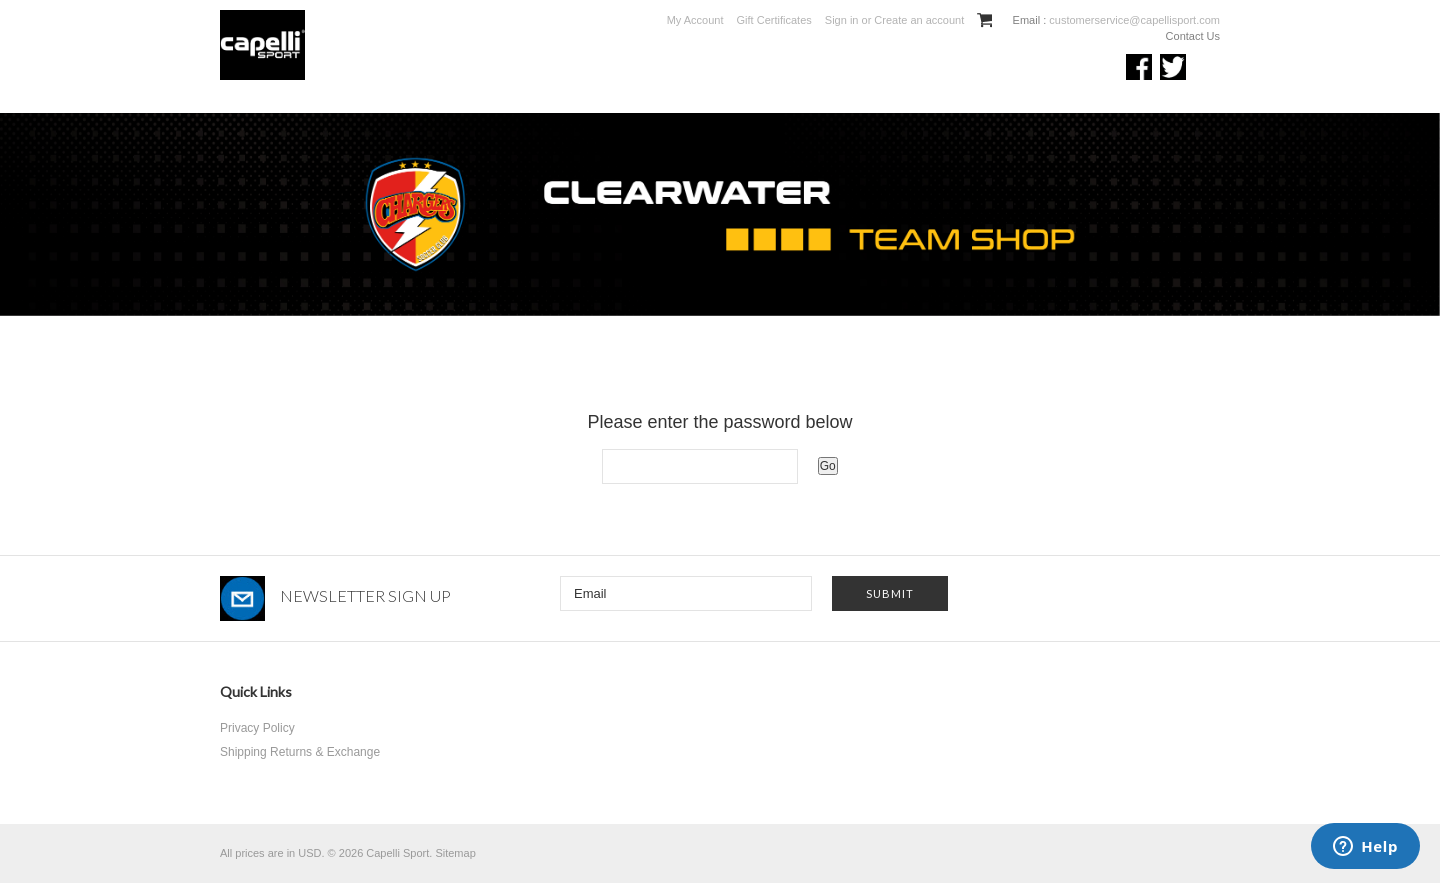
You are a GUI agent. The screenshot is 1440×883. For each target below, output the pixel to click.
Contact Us (1193, 36)
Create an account (919, 20)
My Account (695, 20)
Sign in (842, 20)
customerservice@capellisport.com (1133, 20)
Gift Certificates (774, 20)
